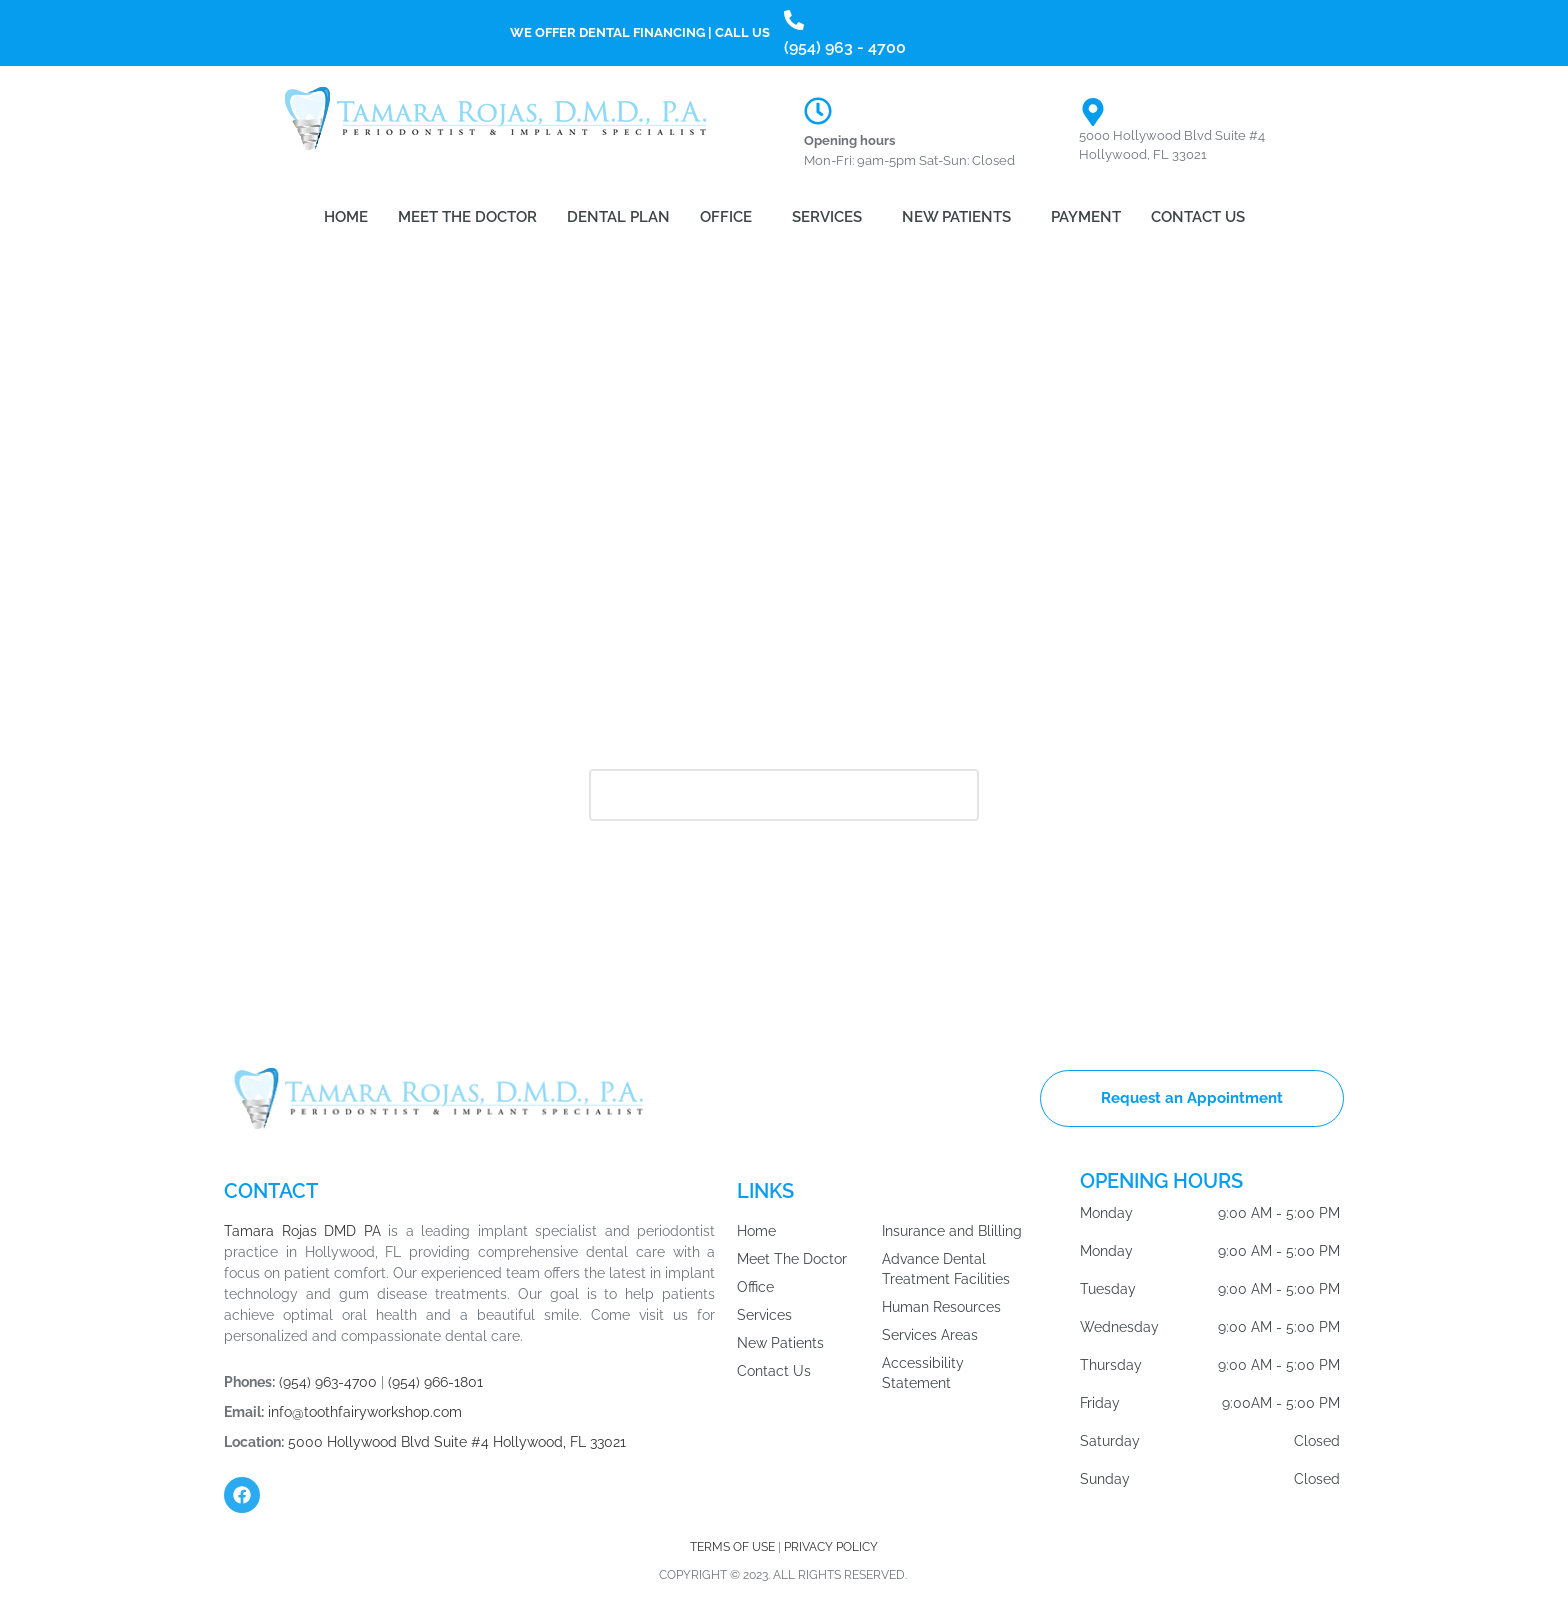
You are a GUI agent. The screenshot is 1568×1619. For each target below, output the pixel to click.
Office (726, 217)
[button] (731, 217)
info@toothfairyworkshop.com (365, 1412)
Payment (1086, 217)
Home (346, 217)
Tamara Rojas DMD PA (302, 1231)
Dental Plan (618, 217)
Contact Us (1198, 217)
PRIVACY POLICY (831, 1547)
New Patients (956, 217)
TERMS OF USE (734, 1547)
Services (827, 217)
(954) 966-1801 (435, 1382)
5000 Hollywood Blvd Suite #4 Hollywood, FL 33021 (457, 1442)
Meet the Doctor (467, 217)
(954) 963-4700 (328, 1382)
